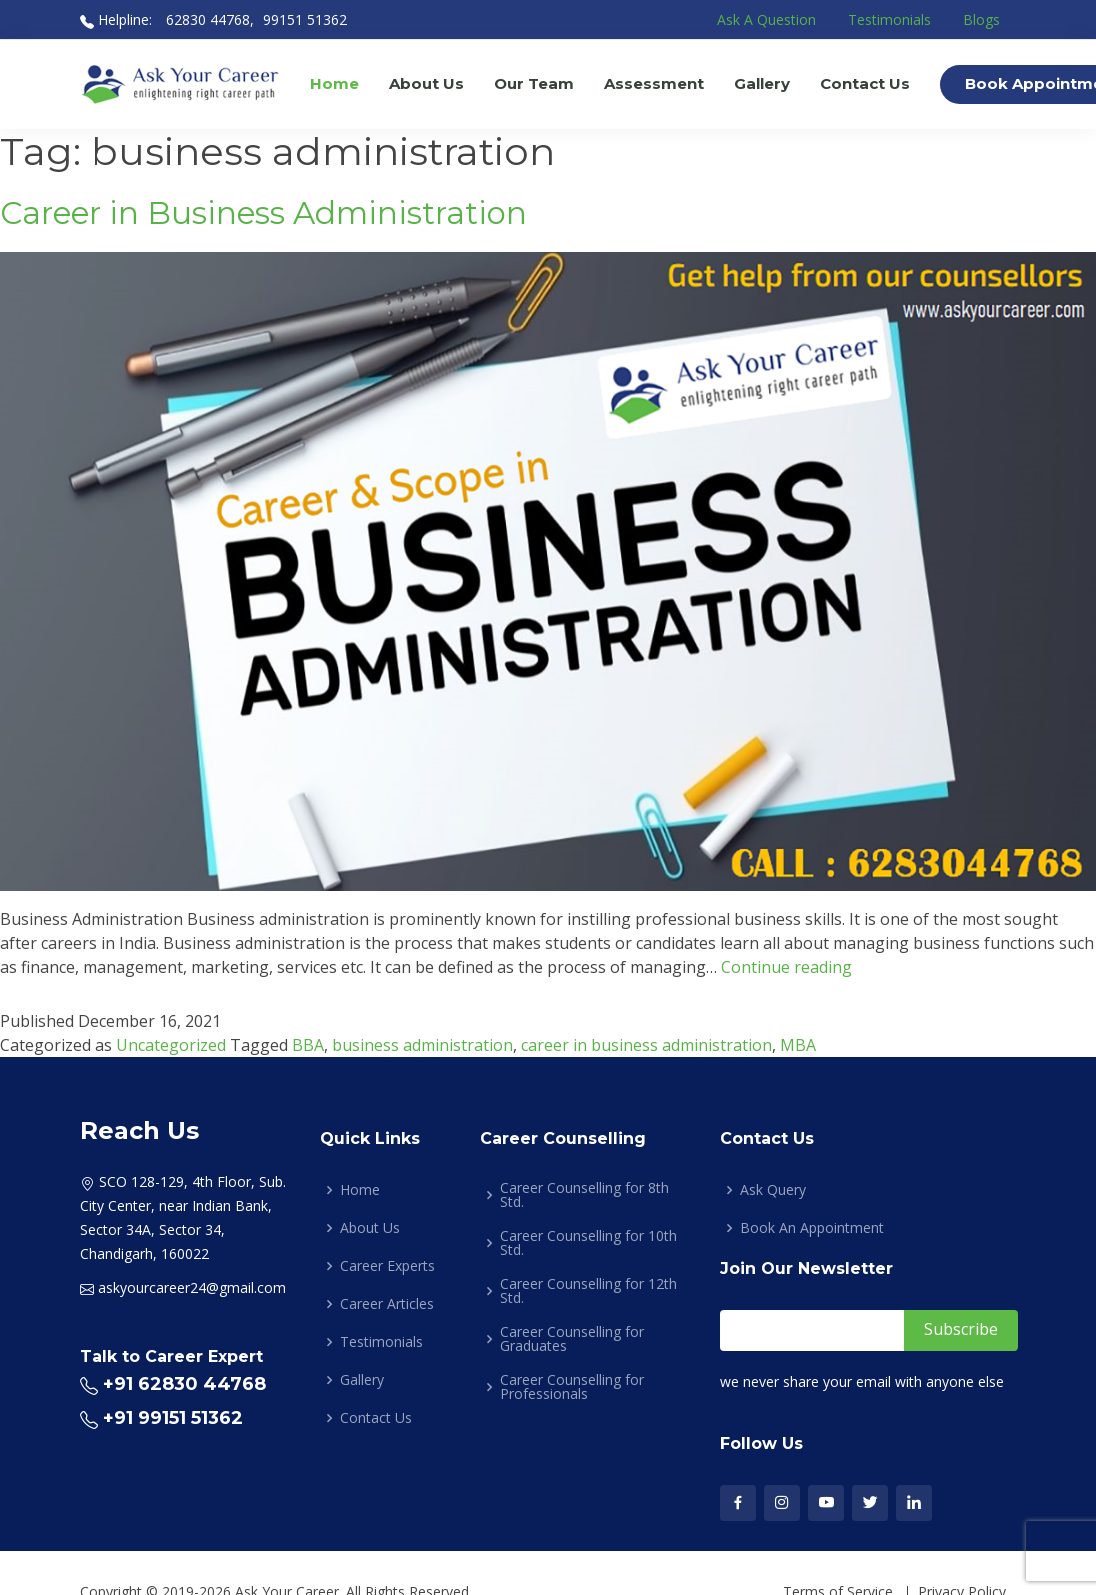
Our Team (534, 83)
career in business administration (646, 1045)
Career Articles (387, 1304)
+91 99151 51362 (173, 1418)
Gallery (762, 83)
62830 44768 (206, 19)
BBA (308, 1045)
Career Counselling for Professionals (572, 1387)
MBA (798, 1045)
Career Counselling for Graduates (572, 1339)
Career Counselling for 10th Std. (588, 1243)
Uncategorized (171, 1045)
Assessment (654, 83)
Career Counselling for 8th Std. (584, 1195)
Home (334, 83)
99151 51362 (305, 19)
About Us (426, 83)
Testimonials (889, 19)
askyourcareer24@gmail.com (192, 1287)
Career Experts (387, 1266)
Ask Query (773, 1190)
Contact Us (865, 83)
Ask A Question (766, 19)
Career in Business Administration (263, 213)
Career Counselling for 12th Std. (588, 1291)
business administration (422, 1045)
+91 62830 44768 (184, 1384)
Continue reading (786, 967)
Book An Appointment (812, 1228)
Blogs (981, 19)
